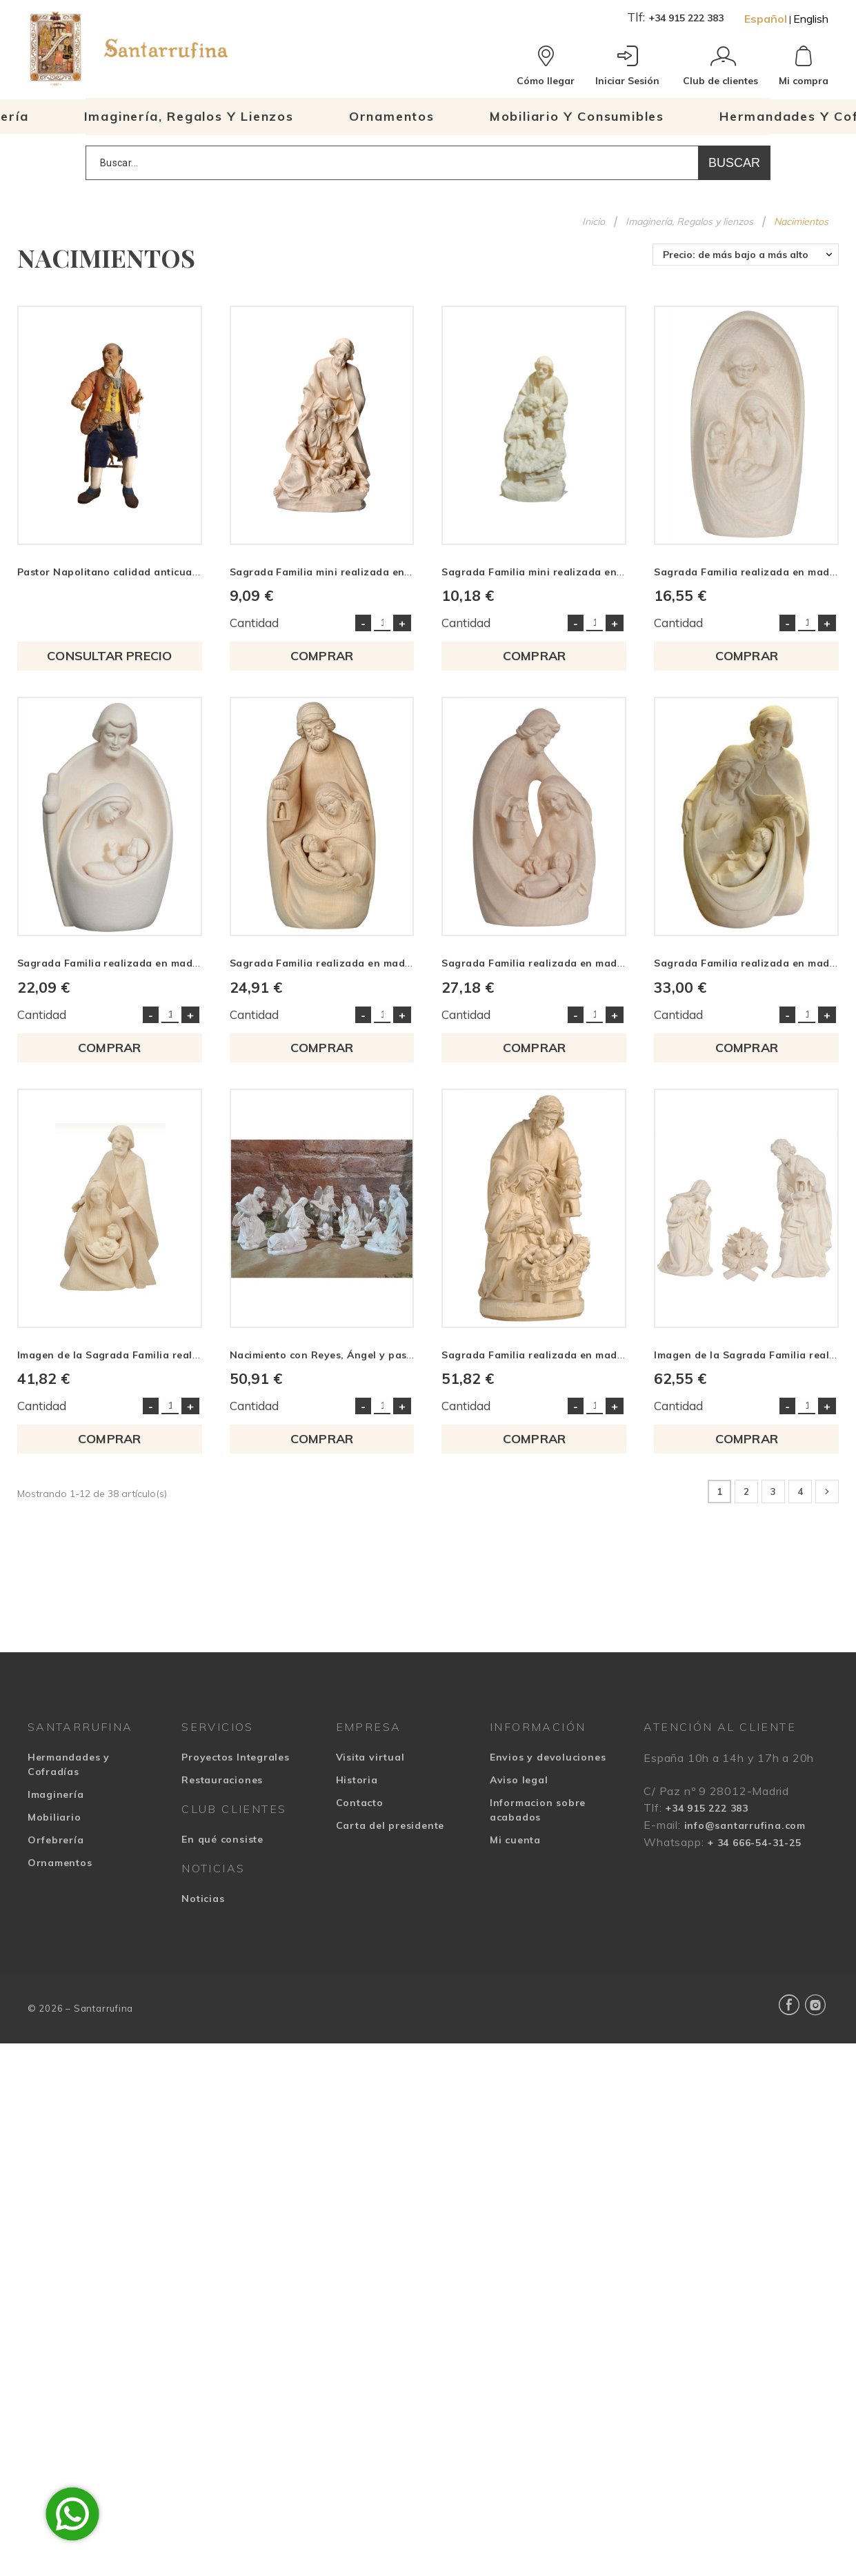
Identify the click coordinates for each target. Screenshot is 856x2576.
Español (765, 19)
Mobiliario (54, 1817)
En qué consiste (222, 1839)
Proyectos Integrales (235, 1757)
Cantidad (254, 622)
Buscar (734, 163)
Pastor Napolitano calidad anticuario (111, 572)
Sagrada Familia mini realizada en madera (338, 572)
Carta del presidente (390, 1825)
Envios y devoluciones (548, 1757)
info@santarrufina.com (745, 1825)
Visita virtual (370, 1757)
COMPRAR (321, 656)
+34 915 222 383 (686, 18)
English (810, 19)
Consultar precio (109, 656)
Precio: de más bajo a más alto (735, 254)
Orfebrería (56, 1840)
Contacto (360, 1802)
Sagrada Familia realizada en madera (750, 572)
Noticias (202, 1898)
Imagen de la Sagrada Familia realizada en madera (147, 1355)
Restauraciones (222, 1780)
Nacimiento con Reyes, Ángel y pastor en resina (351, 1355)
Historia (357, 1780)
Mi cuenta (515, 1840)
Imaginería (56, 1794)
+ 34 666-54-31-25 (754, 1842)
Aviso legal (519, 1780)
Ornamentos (60, 1862)
